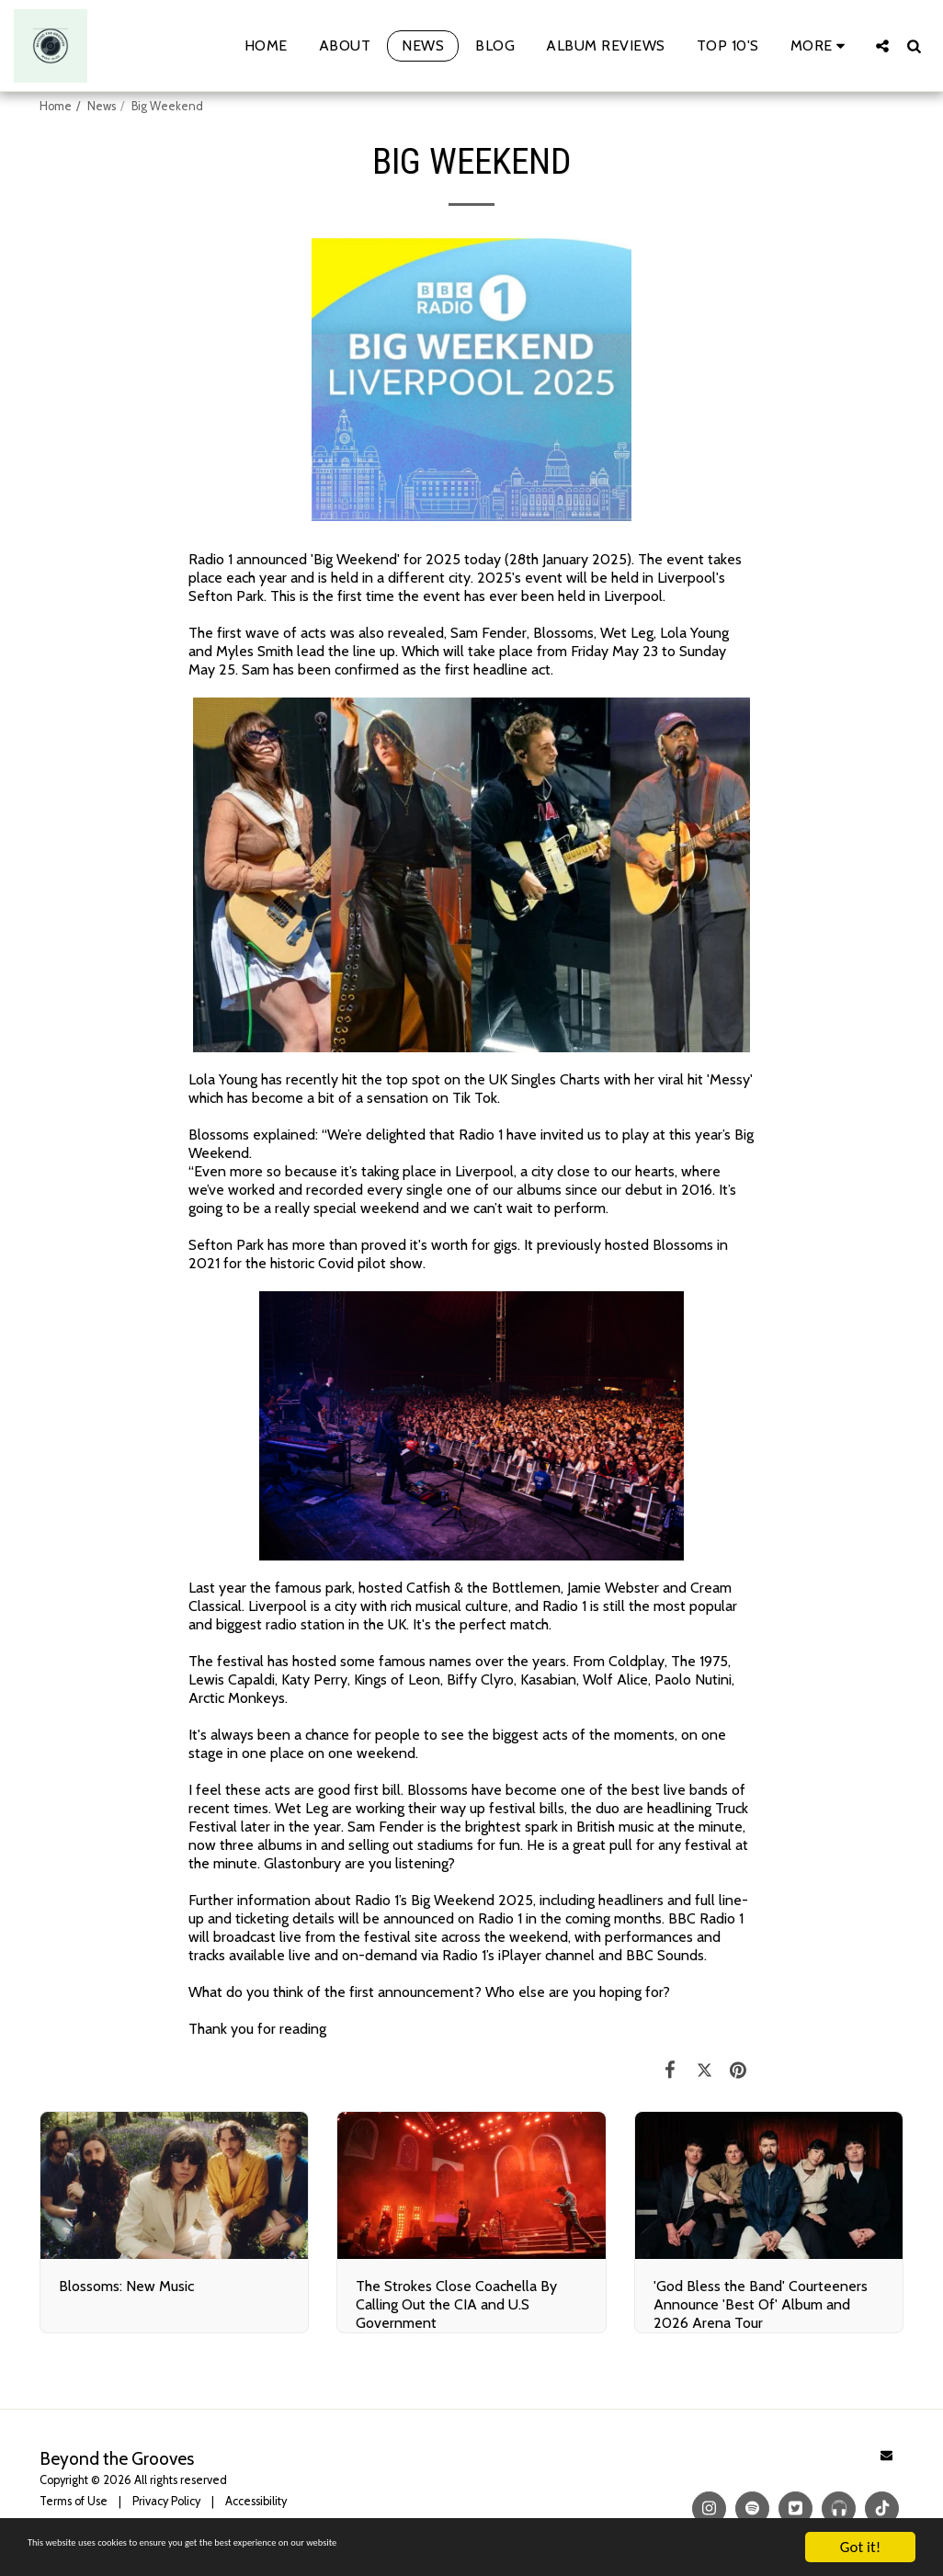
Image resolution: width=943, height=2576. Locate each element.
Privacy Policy (166, 2501)
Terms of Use (74, 2501)
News (101, 106)
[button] (882, 45)
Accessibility (256, 2501)
